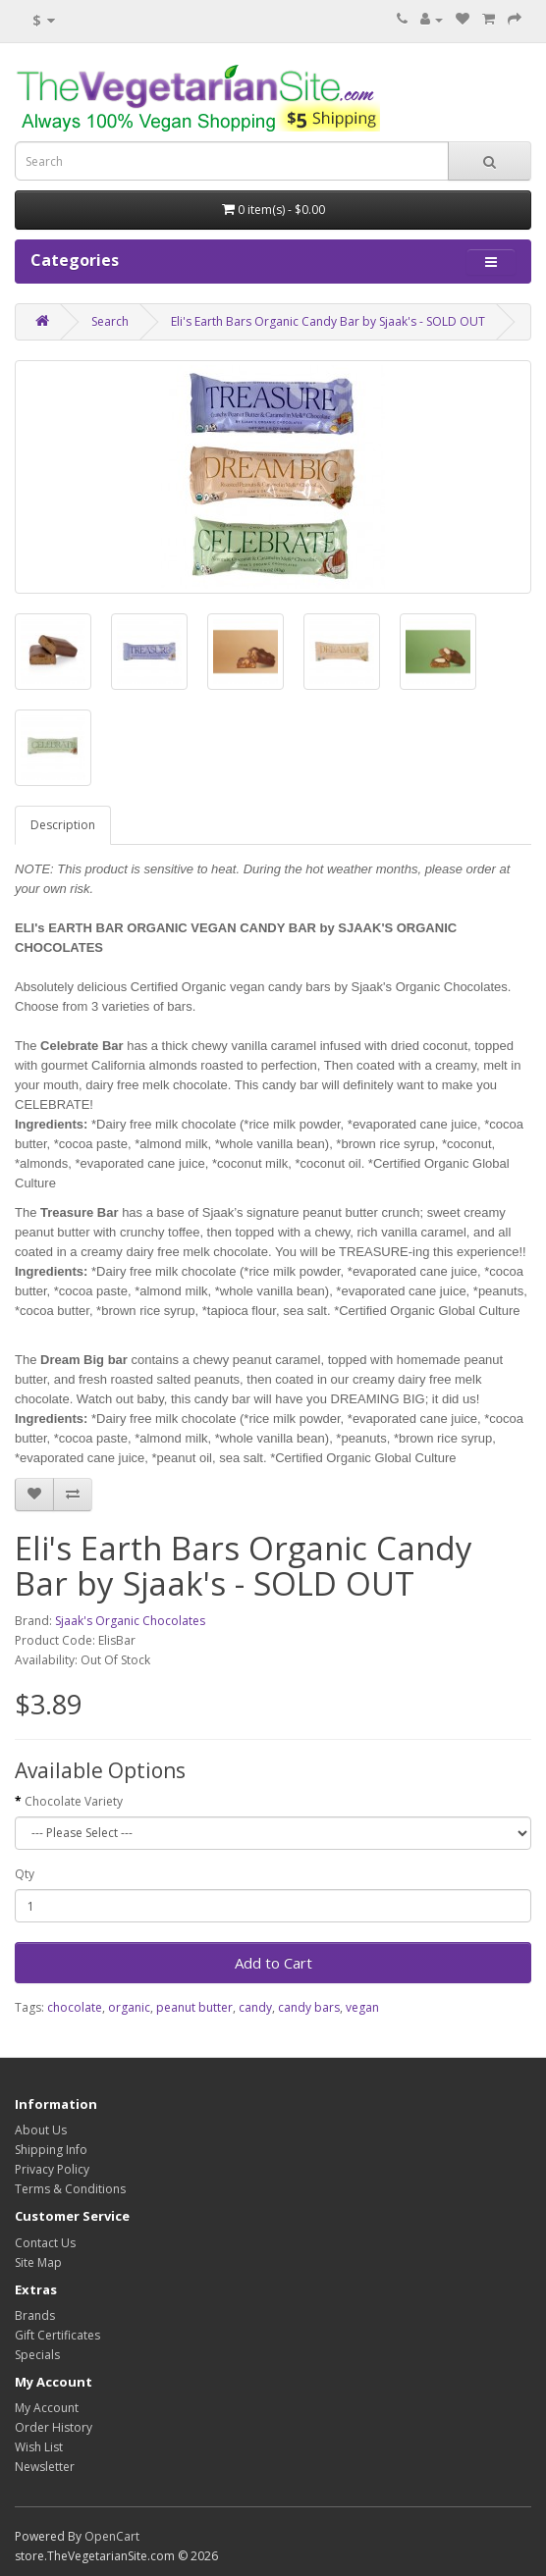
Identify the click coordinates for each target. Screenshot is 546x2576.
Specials (37, 2354)
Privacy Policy (52, 2169)
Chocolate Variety (74, 1801)
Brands (35, 2315)
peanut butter (194, 2007)
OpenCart (111, 2536)
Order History (53, 2427)
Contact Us (45, 2242)
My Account (47, 2407)
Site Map (38, 2262)
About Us (41, 2130)
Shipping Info (51, 2149)
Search (110, 321)
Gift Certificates (57, 2335)
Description (62, 824)
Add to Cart (273, 1962)
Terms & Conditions (70, 2189)
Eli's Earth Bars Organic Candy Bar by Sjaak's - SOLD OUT (328, 321)
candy (255, 2007)
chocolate (74, 2007)
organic (129, 2007)
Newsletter (45, 2466)
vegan (362, 2007)
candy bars (309, 2007)
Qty (24, 1874)
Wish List (39, 2447)
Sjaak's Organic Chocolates (130, 1620)
